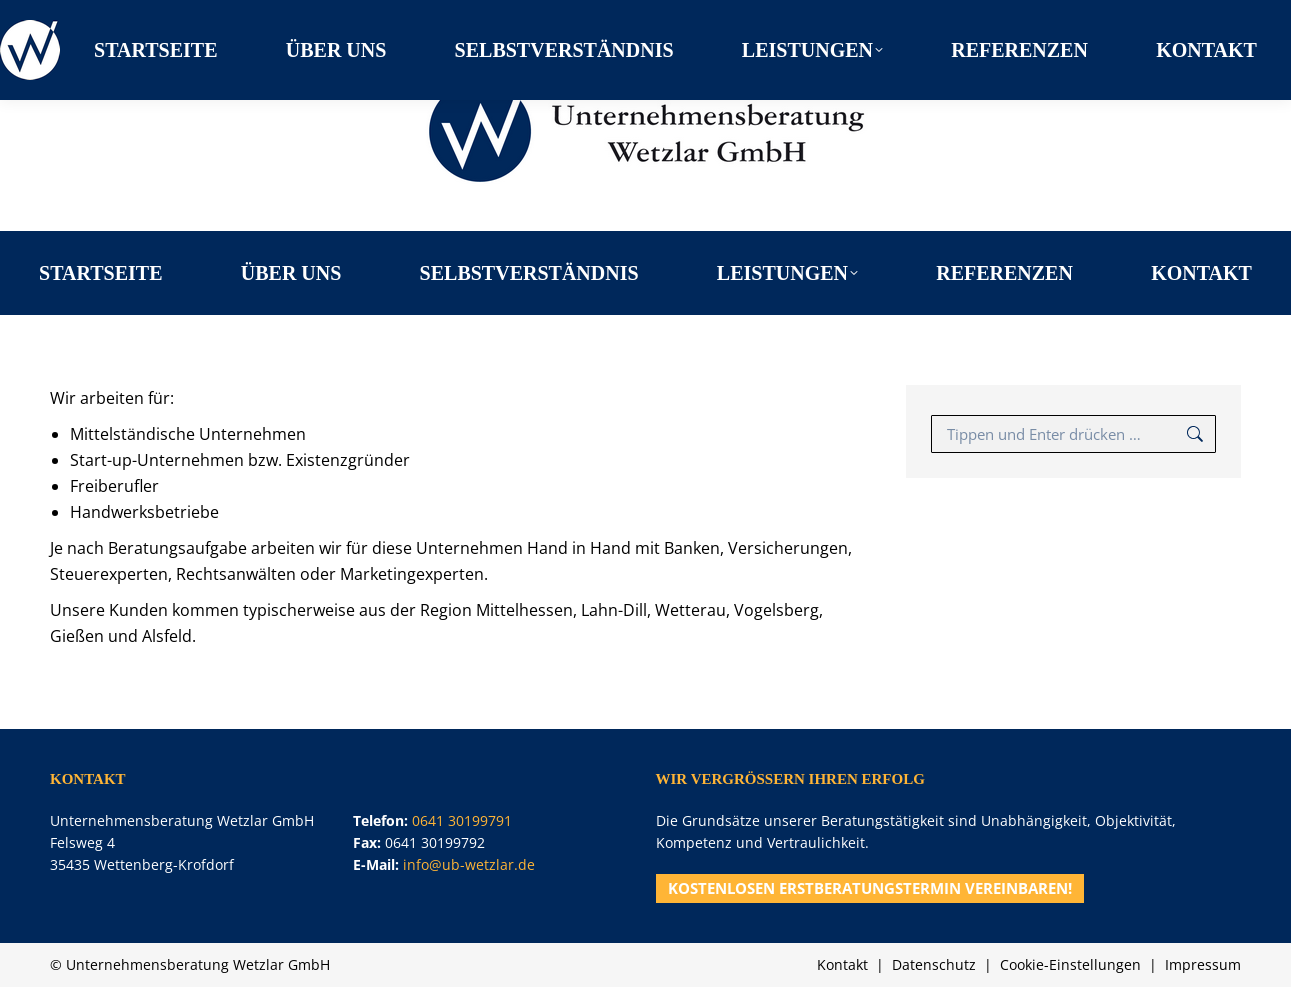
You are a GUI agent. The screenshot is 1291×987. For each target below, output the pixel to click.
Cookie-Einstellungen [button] (1070, 964)
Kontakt (842, 964)
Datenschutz (934, 964)
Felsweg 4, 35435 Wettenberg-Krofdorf (199, 15)
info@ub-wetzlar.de (469, 864)
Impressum (1203, 964)
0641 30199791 (1195, 15)
